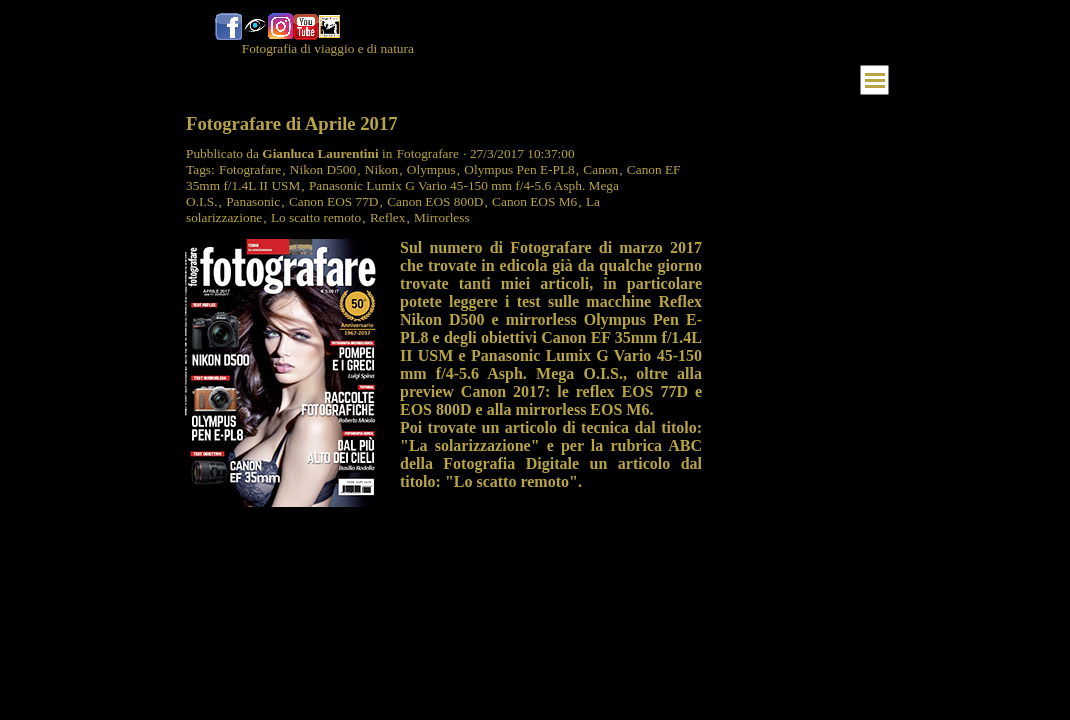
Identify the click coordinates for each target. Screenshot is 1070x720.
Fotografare (250, 169)
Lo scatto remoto (316, 217)
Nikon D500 (323, 169)
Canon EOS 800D (435, 201)
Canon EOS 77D (334, 201)
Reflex (388, 217)
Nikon (381, 169)
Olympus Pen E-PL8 (519, 169)
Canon (600, 169)
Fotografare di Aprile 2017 (292, 123)
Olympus (431, 169)
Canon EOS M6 (534, 201)
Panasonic (253, 201)
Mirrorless (442, 217)
